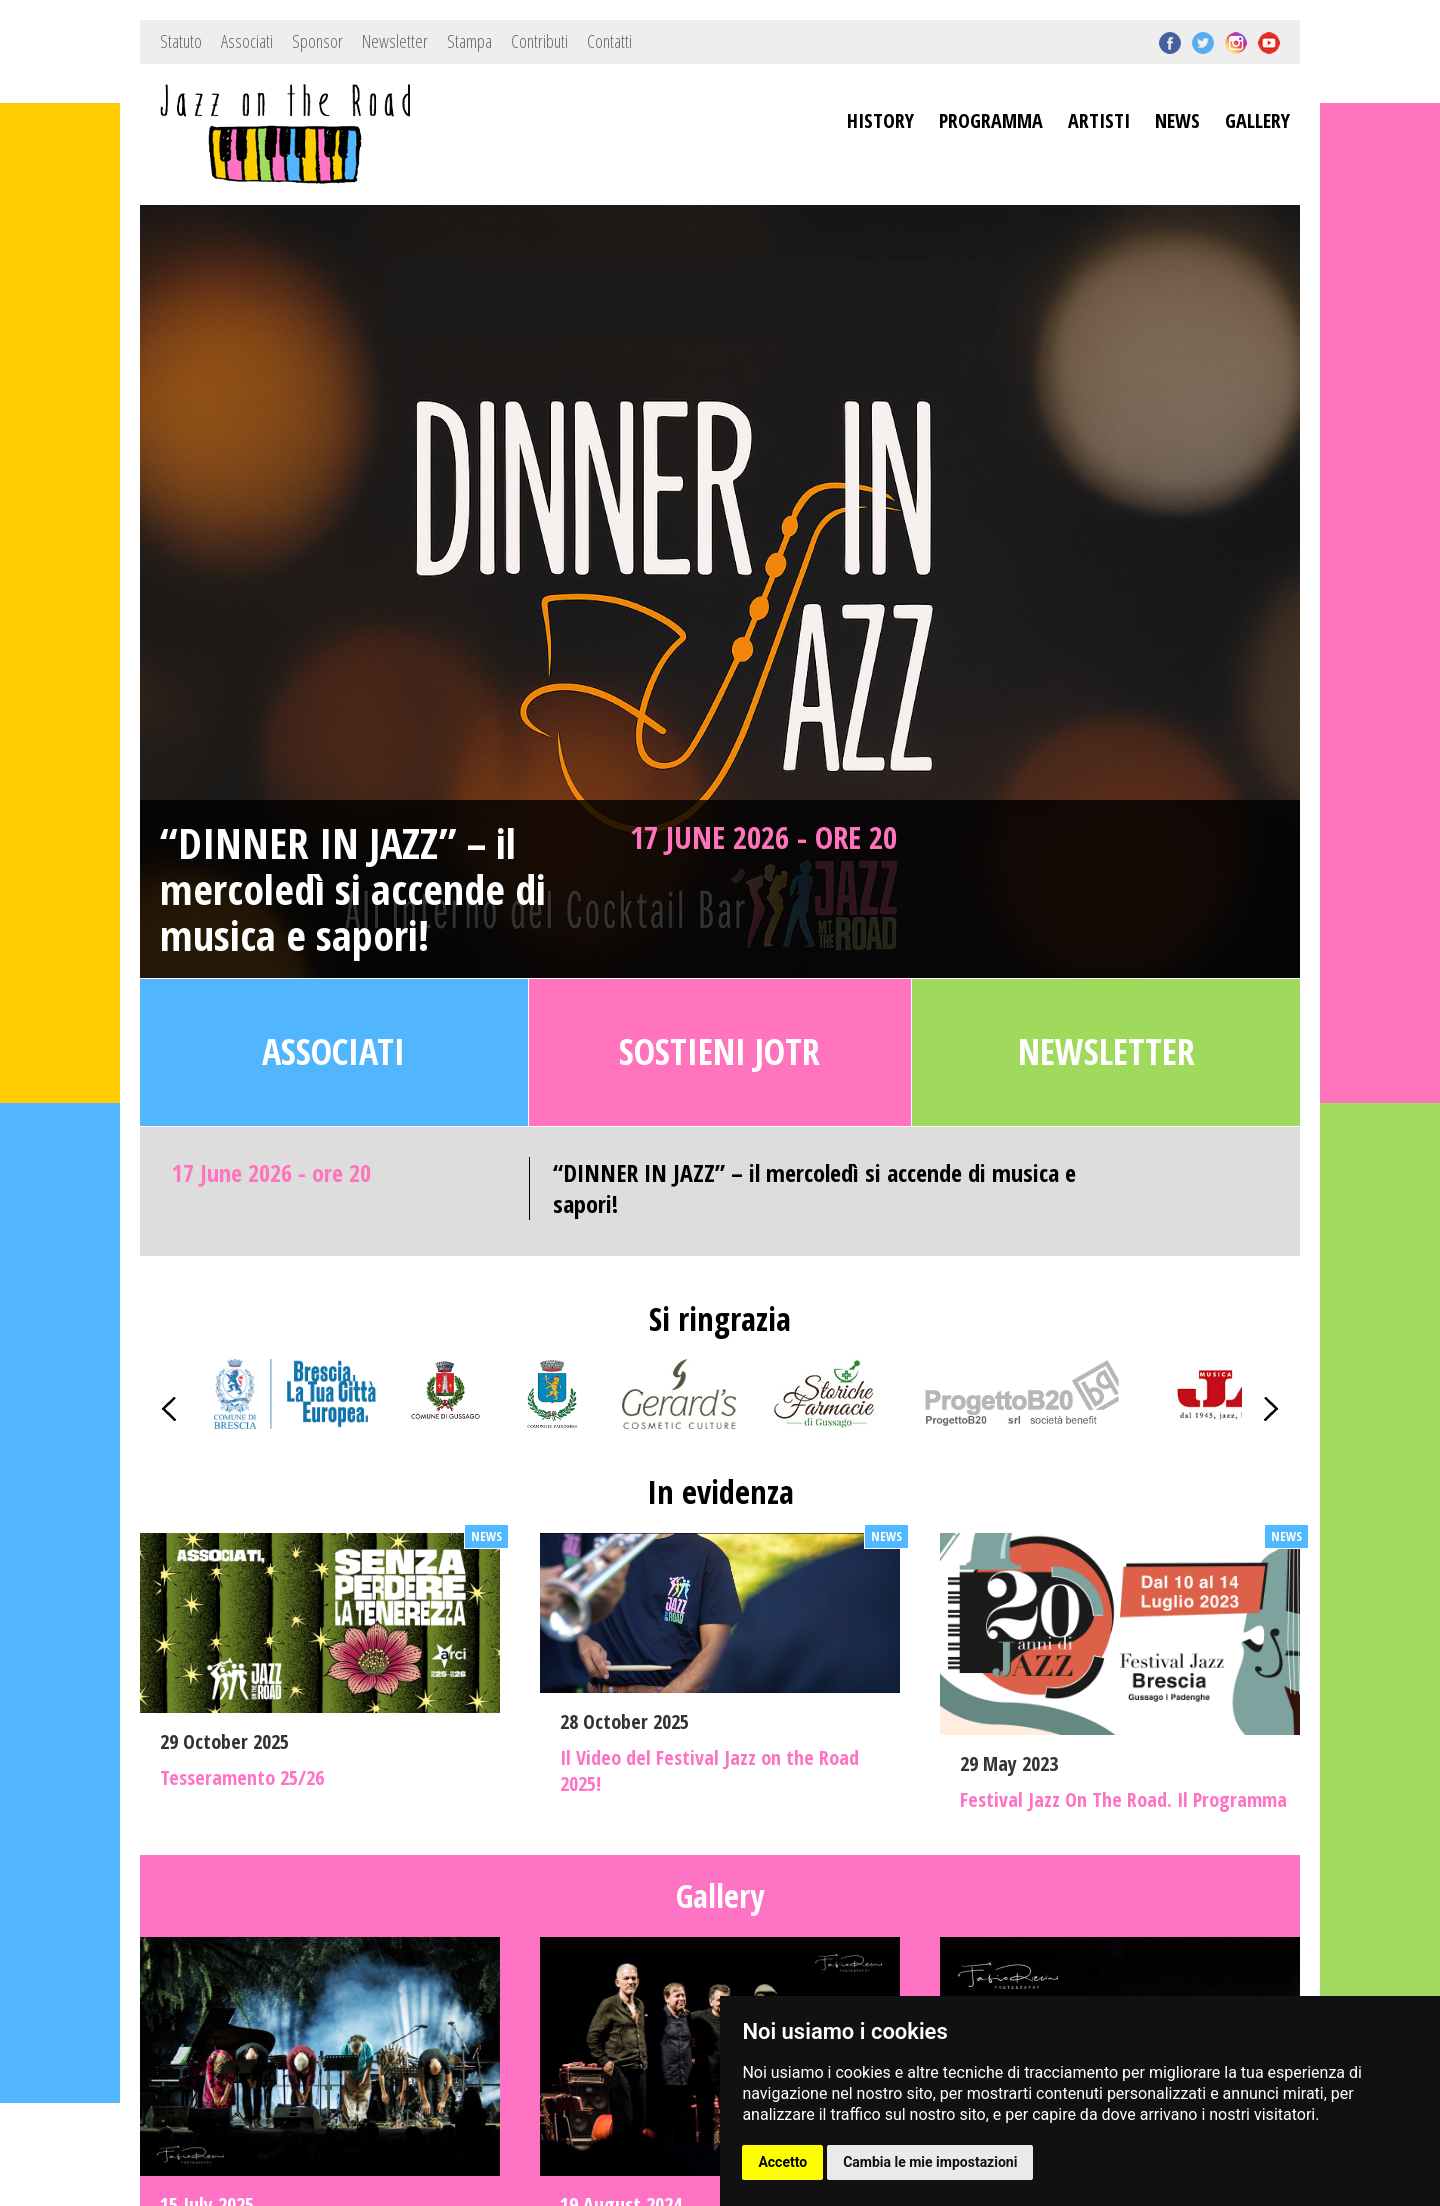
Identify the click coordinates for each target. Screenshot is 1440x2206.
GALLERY (1257, 120)
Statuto (181, 41)
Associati (247, 41)
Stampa (469, 41)
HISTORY (880, 120)
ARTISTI (1099, 120)
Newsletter (395, 41)
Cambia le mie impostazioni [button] (930, 2162)
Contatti (609, 41)
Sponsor (317, 41)
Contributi (539, 41)
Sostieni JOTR (719, 1051)
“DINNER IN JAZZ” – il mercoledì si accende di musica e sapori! (353, 889)
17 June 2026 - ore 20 (763, 837)
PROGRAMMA (991, 120)
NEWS (1177, 120)
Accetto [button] (782, 2162)
